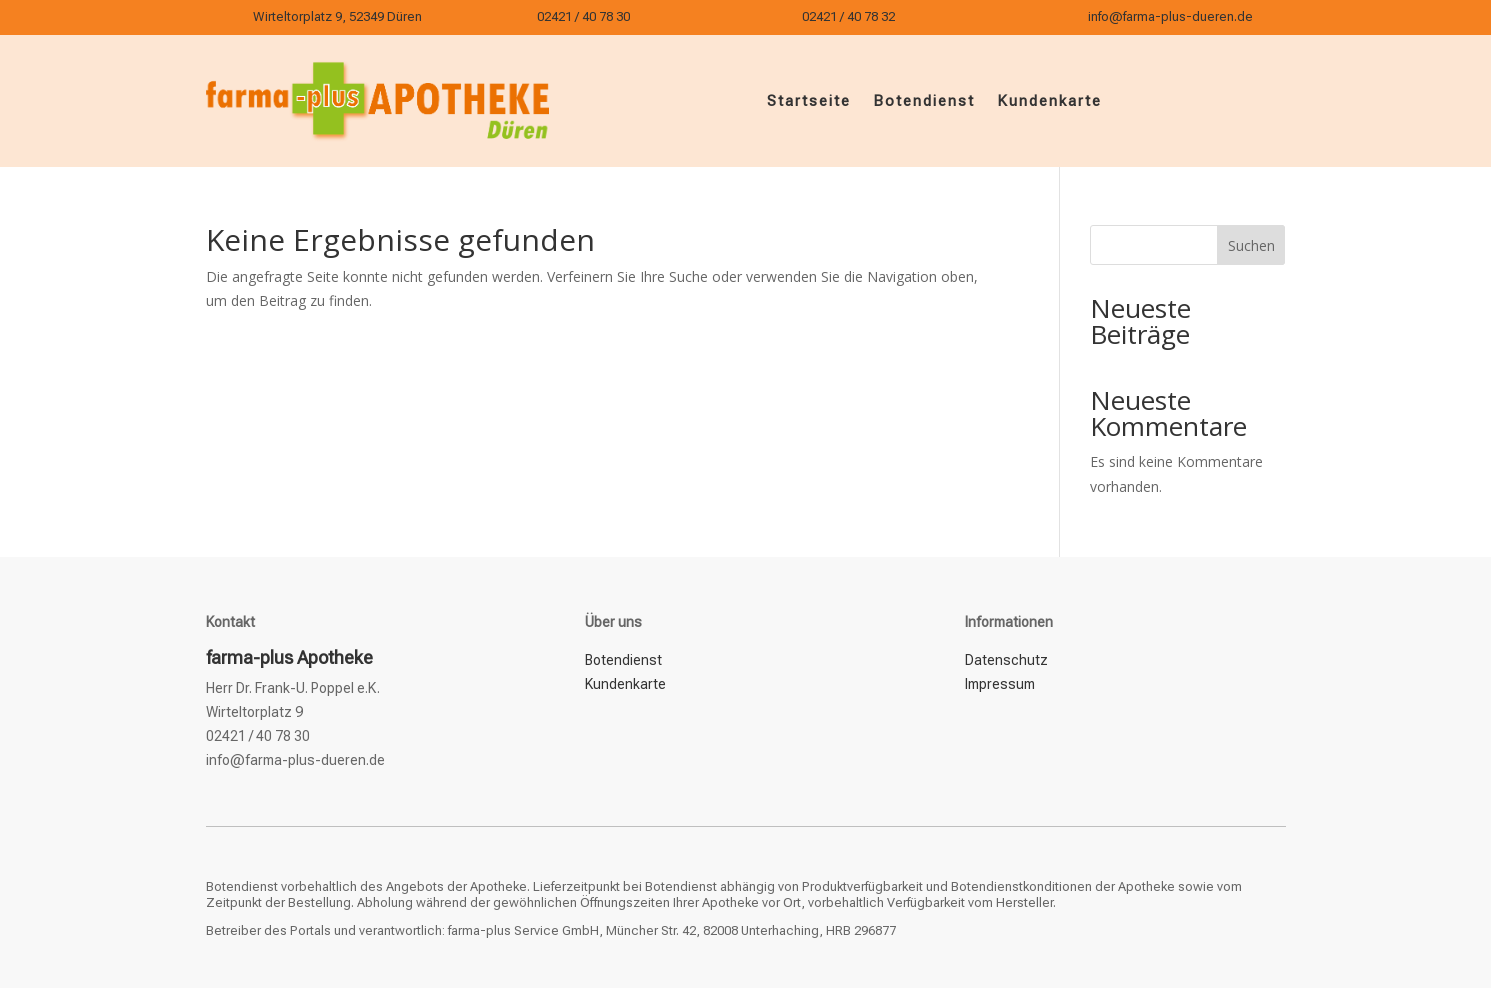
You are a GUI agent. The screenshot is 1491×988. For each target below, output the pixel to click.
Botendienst (924, 101)
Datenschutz (1006, 660)
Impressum (1000, 684)
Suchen (1251, 245)
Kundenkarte (1049, 101)
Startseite (809, 101)
